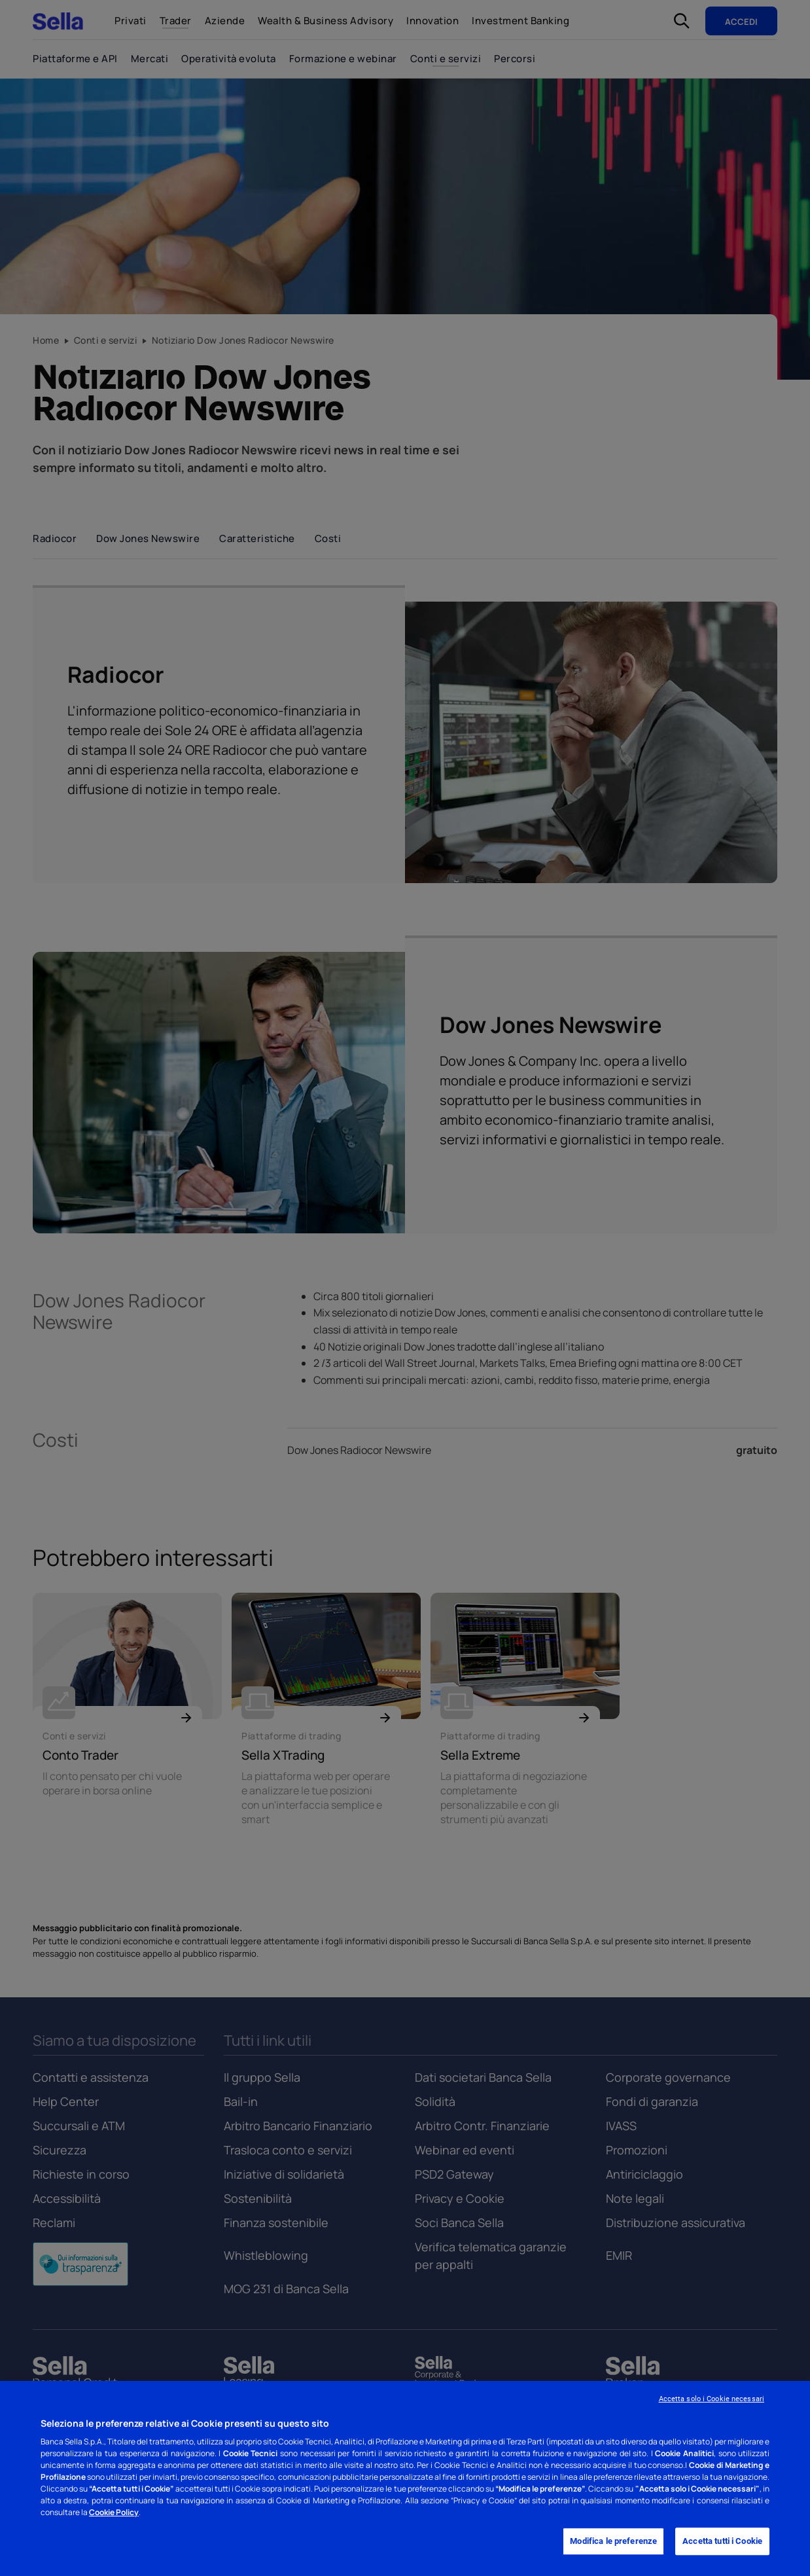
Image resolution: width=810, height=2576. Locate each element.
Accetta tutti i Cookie (722, 2542)
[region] (405, 2478)
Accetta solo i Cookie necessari (711, 2399)
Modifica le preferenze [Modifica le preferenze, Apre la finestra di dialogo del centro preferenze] (613, 2542)
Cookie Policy (114, 2512)
